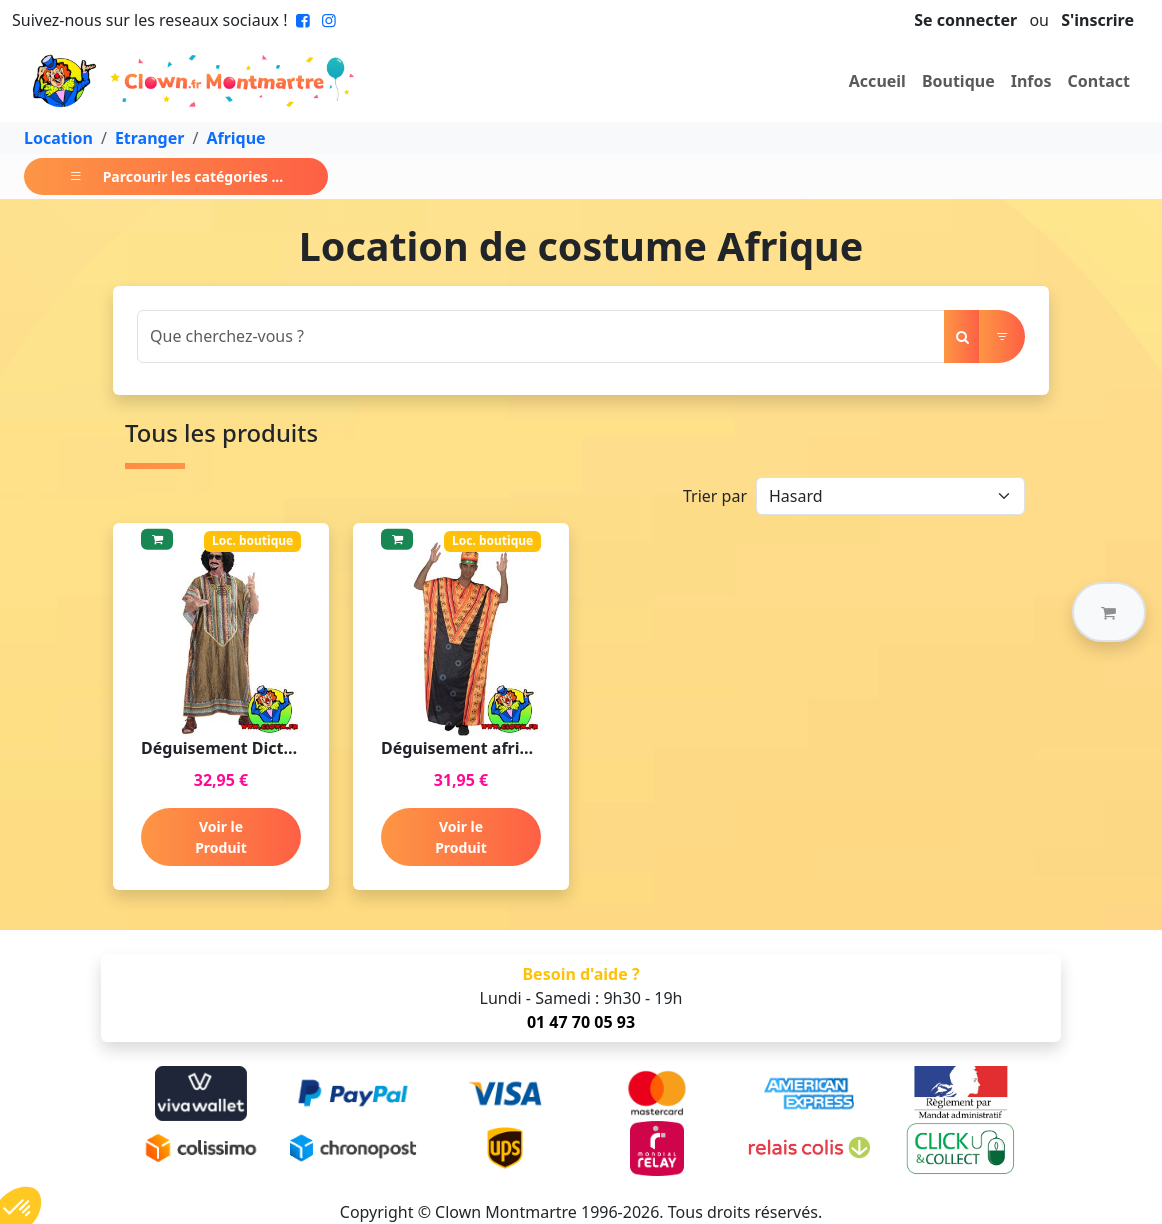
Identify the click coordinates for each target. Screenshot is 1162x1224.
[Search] (541, 336)
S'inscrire (1097, 20)
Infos (1031, 81)
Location (58, 138)
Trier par (715, 496)
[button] (1109, 612)
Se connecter (965, 20)
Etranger (150, 138)
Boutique (958, 81)
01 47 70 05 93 (581, 1022)
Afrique (235, 138)
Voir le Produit (221, 837)
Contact (1099, 81)
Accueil (877, 81)
